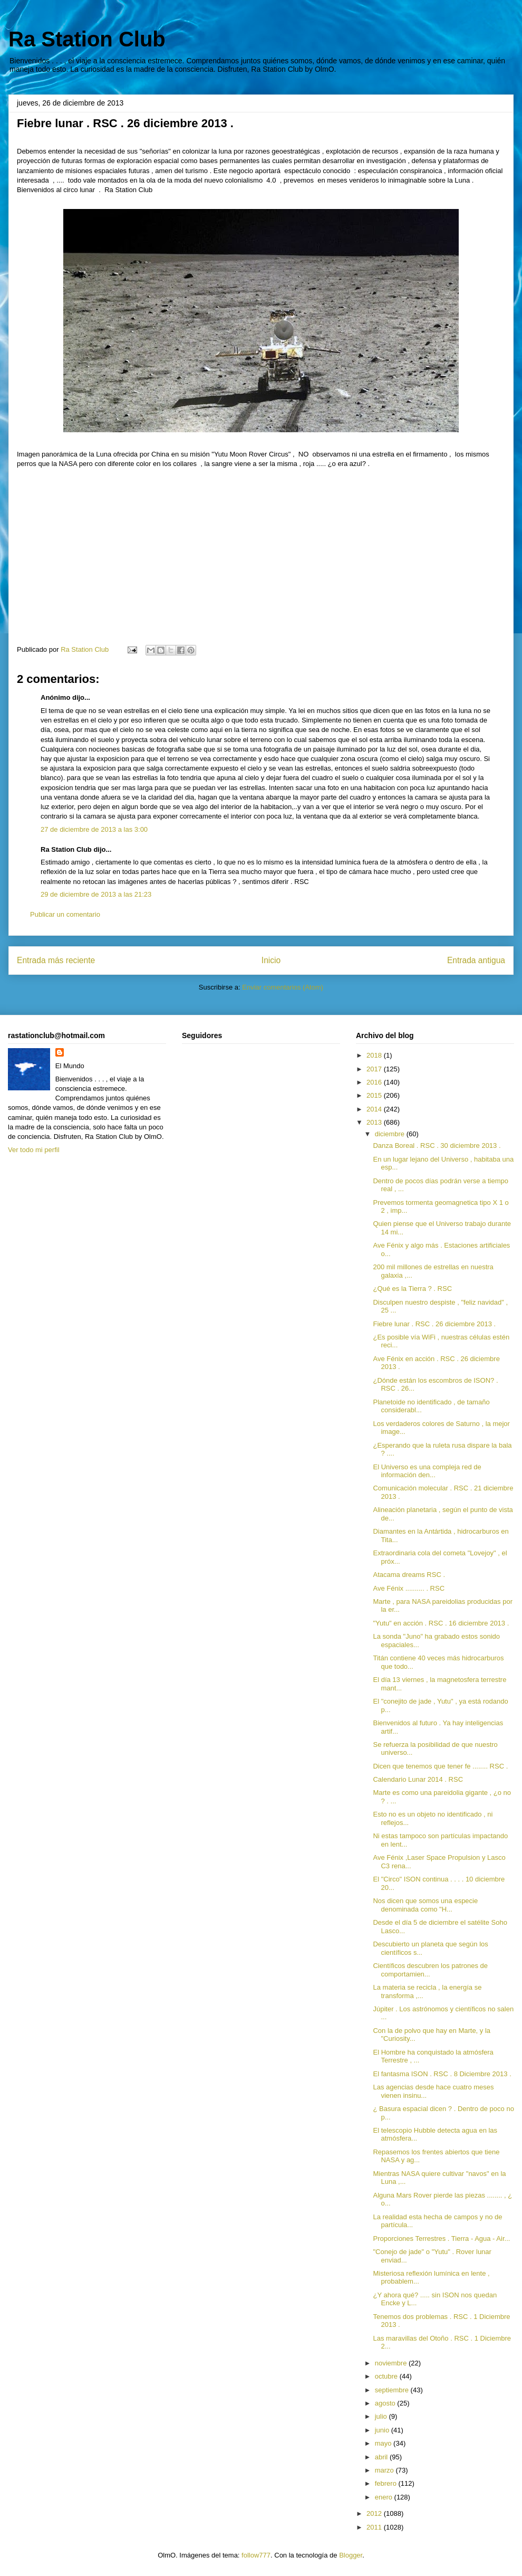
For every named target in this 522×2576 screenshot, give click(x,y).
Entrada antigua (476, 960)
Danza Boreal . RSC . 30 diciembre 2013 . (436, 1145)
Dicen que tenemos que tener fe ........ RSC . (440, 1766)
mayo (384, 2443)
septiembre (393, 2390)
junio (383, 2430)
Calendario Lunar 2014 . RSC (418, 1779)
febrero (387, 2483)
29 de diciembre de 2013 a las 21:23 (96, 894)
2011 (375, 2527)
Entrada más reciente (56, 960)
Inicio (271, 960)
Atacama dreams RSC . (409, 1575)
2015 (375, 1095)
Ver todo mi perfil (34, 1150)
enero (384, 2497)
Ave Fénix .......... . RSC (408, 1588)
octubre (387, 2376)
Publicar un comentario (65, 914)
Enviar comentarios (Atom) (282, 987)
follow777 (255, 2555)
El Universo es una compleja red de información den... (427, 1471)
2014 (375, 1109)
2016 (375, 1082)
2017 (375, 1069)
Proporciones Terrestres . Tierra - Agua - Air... (441, 2238)
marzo (385, 2470)
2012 (375, 2513)
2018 (375, 1055)
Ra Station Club (87, 39)
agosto (386, 2403)
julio (382, 2416)
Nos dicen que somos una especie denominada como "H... (425, 1905)
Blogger (350, 2555)
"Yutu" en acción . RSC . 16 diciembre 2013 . (441, 1623)
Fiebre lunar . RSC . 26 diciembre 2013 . (434, 1324)
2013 (375, 1122)
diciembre (391, 1134)
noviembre (392, 2363)
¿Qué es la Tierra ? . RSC (412, 1288)
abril (382, 2457)
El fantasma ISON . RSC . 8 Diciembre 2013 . (442, 2074)
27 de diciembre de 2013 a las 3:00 (94, 829)
